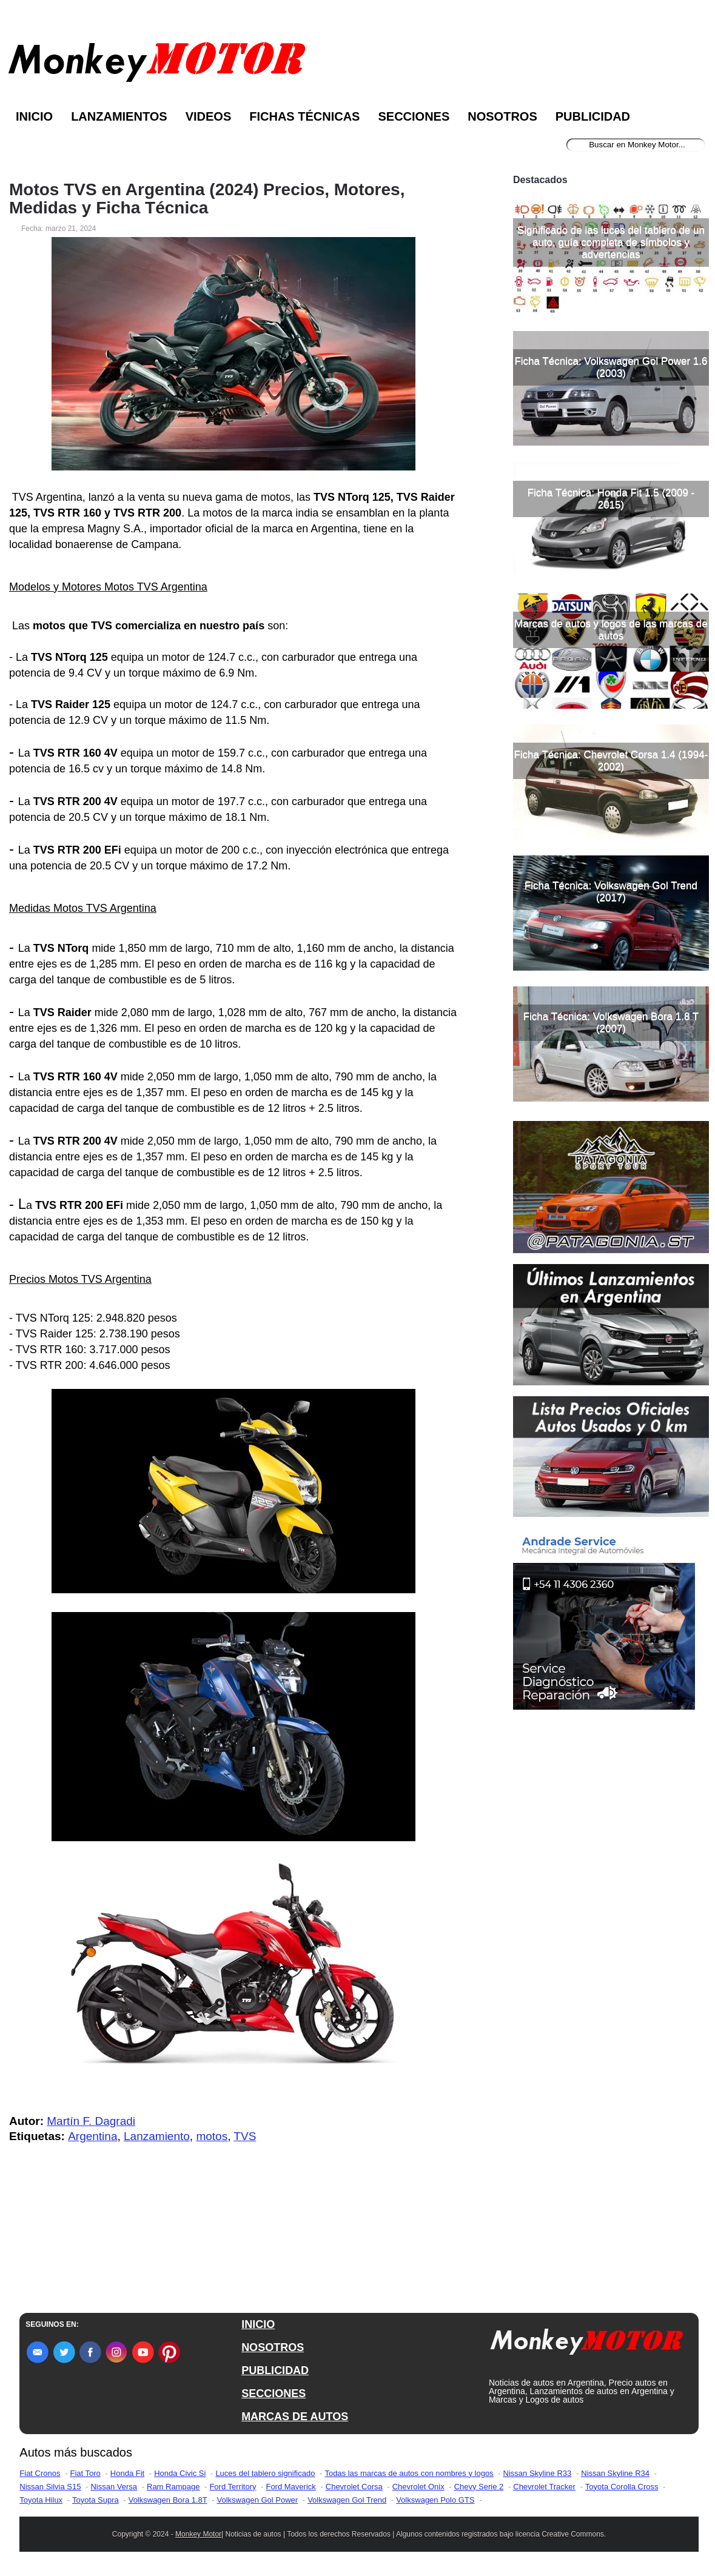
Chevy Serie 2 (479, 2486)
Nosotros (502, 116)
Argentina (92, 2136)
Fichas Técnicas (304, 116)
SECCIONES (273, 2393)
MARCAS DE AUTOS (294, 2416)
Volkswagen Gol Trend (346, 2499)
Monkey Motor (198, 2534)
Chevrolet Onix (418, 2486)
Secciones (413, 116)
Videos (209, 116)
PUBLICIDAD (275, 2370)
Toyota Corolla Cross (622, 2486)
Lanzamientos (119, 116)
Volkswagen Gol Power (257, 2499)
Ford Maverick (290, 2486)
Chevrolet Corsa (354, 2486)
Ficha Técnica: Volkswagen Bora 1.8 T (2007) (611, 1022)
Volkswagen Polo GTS (435, 2499)
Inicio (34, 116)
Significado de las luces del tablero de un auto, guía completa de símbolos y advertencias (611, 242)
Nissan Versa (113, 2486)
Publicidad (593, 116)
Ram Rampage (173, 2486)
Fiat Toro (85, 2473)
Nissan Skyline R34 (615, 2473)
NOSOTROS (272, 2347)
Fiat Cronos (39, 2473)
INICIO (258, 2324)
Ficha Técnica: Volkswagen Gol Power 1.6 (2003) (610, 367)
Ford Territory (232, 2486)
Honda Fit (127, 2473)
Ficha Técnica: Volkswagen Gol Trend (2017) (611, 891)
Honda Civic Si (180, 2473)
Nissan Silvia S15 (50, 2486)
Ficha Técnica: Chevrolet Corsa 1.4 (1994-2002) (611, 760)
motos (211, 2136)
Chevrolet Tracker (544, 2486)
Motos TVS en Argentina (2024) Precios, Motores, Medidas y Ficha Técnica (206, 199)
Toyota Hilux (40, 2499)
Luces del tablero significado (265, 2473)
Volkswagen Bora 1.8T (168, 2499)
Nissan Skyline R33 (537, 2473)
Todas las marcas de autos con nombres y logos (408, 2473)
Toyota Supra (95, 2499)
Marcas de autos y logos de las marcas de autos (610, 629)
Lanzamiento (157, 2136)
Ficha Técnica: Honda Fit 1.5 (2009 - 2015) (611, 498)
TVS (244, 2136)
